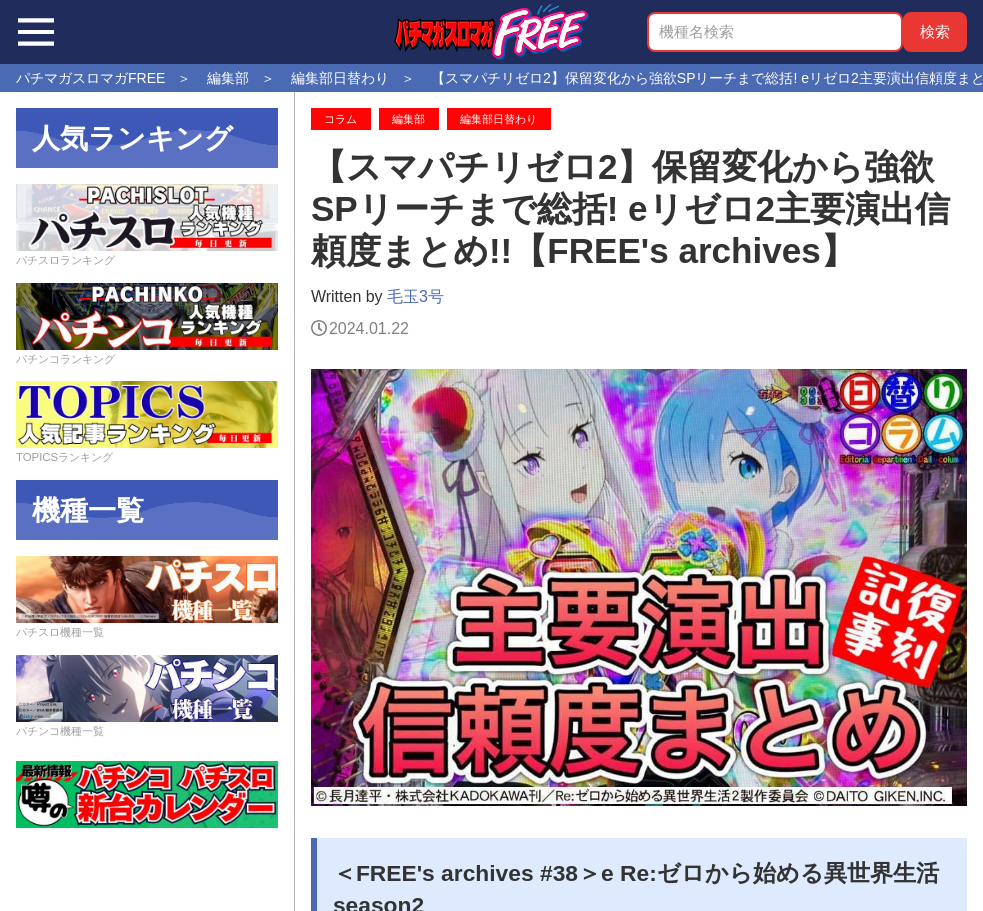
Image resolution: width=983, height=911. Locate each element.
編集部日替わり (498, 119)
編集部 (408, 119)
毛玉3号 (415, 296)
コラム (340, 119)
